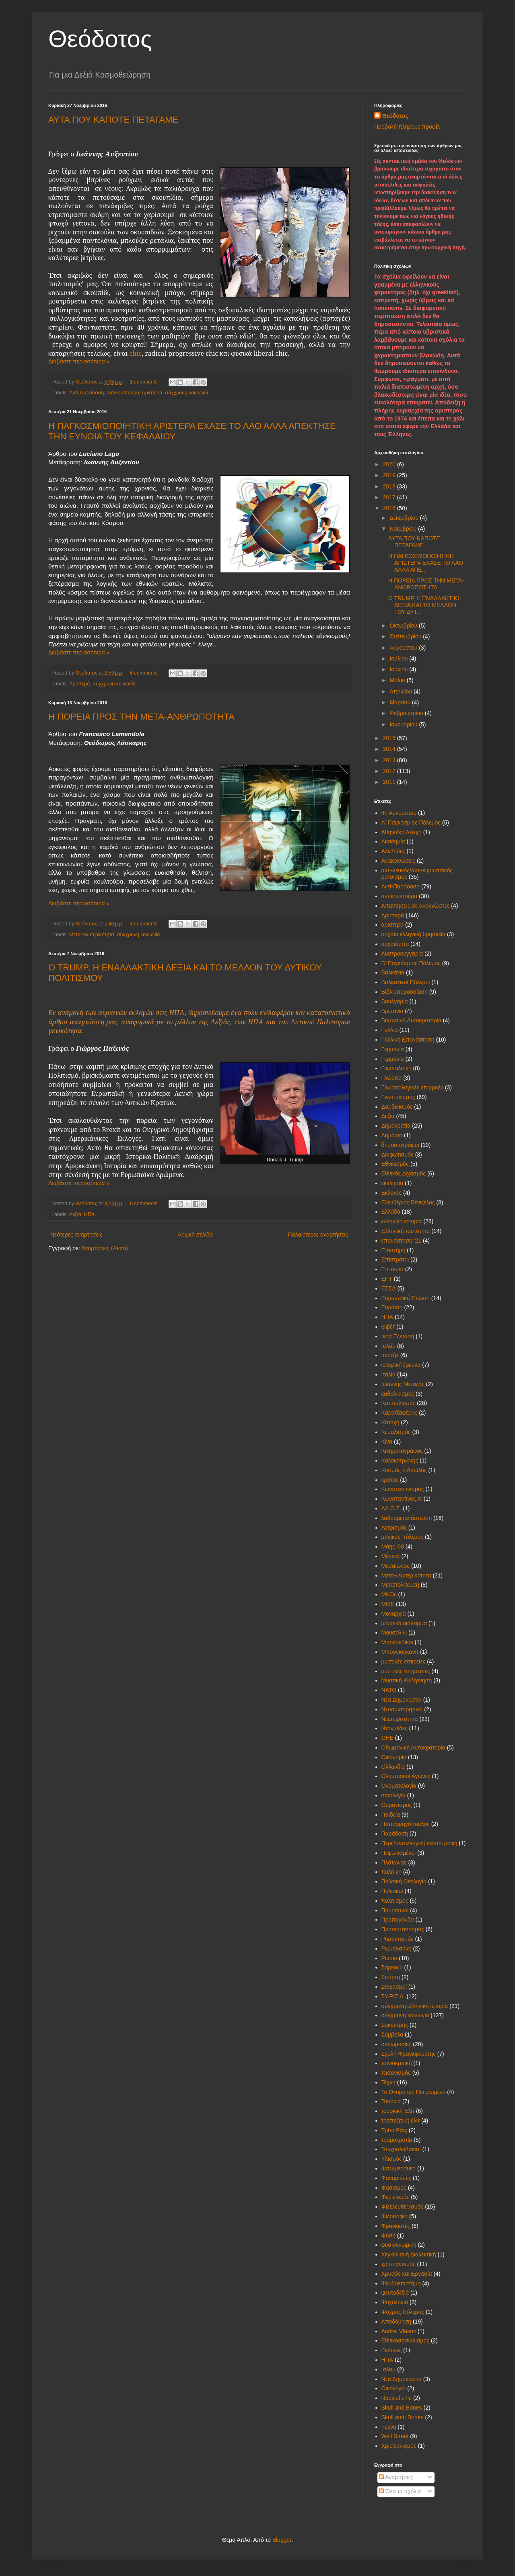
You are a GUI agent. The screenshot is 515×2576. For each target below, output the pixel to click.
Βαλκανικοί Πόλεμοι (405, 982)
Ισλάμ (388, 1346)
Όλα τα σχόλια (400, 2491)
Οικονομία (394, 1757)
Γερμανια (392, 1049)
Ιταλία (388, 1374)
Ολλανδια (393, 1767)
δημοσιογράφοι (400, 1145)
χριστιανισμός (398, 2264)
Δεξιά (75, 1214)
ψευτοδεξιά (395, 2292)
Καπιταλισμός (398, 1403)
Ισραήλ (390, 1355)
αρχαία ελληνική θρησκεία (413, 934)
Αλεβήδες (393, 851)
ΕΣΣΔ (388, 1288)
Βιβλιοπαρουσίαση (404, 992)
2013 (390, 760)
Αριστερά (152, 393)
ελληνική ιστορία (401, 1221)
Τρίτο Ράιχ (394, 2130)
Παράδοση (394, 1833)
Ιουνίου (399, 669)
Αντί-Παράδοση (86, 393)
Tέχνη (388, 2427)
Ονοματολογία (398, 1785)
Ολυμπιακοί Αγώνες (406, 1776)
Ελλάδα (390, 1211)
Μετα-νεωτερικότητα (91, 934)
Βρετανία (392, 1011)
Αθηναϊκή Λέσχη (401, 832)
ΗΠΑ (89, 1214)
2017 (390, 497)
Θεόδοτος (100, 38)
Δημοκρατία (396, 1125)
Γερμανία (392, 1059)
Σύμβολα (392, 2034)
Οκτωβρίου (404, 625)
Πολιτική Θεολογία (404, 1881)
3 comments (144, 924)
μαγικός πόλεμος (402, 1537)
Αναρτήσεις (396, 2477)
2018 (390, 486)
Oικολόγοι (393, 2388)
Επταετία (392, 1269)
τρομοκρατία (396, 2140)
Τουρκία (391, 2101)
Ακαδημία (393, 841)
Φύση (388, 2235)
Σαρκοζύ (392, 1967)
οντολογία (393, 1795)
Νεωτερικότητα (399, 1719)
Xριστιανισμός (398, 2446)
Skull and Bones (401, 2407)
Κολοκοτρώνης (399, 1460)
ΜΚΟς (389, 1594)
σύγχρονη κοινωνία (186, 393)
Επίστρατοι (395, 1259)
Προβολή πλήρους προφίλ (407, 126)
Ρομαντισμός (397, 1939)
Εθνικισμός (395, 1164)
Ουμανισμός (396, 1805)
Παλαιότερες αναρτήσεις (318, 1234)
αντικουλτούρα (123, 393)
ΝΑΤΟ (389, 1690)
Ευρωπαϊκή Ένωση (405, 1298)
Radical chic (396, 2398)
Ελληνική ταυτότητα (405, 1231)
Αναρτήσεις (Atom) (104, 1248)
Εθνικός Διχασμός (403, 1173)
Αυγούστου (404, 647)
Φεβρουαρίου (406, 713)
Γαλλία (389, 1030)
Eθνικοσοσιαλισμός (405, 2340)
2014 (390, 749)
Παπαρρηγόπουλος (405, 1824)
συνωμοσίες (396, 2044)
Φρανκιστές (395, 2226)
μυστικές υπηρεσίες (405, 1671)
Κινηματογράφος (402, 1451)
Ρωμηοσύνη (396, 1948)
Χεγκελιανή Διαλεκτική (408, 2254)
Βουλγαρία (394, 1001)
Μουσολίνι (394, 1632)
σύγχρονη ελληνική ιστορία (414, 2006)
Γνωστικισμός (398, 1097)
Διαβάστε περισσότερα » (78, 361)
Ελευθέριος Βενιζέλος (408, 1202)
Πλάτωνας (394, 1862)
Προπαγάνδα (397, 1919)
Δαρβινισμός (397, 1106)
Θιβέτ (388, 1326)
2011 (390, 782)
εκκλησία (392, 1183)
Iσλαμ (388, 2369)
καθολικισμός (397, 1394)
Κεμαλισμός (396, 1432)
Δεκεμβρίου (404, 518)
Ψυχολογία (394, 2302)
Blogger (281, 2540)
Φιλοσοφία (394, 2216)
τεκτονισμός (396, 2072)
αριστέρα (392, 924)
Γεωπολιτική (396, 1068)
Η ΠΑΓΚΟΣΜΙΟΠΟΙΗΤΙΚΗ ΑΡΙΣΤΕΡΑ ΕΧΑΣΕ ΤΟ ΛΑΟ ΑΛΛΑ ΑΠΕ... (425, 563)
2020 (390, 464)
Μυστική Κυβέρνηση (406, 1680)
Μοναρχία (393, 1613)
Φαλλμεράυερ (398, 2168)
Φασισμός (393, 2187)
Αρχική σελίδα (194, 1234)
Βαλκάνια (393, 972)
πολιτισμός (394, 1900)
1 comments (144, 382)
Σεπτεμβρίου (406, 636)
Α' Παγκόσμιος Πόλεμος (411, 822)
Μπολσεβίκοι (397, 1642)
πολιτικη (391, 1871)
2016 (390, 508)
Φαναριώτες (396, 2178)
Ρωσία (389, 1958)
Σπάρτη (390, 1977)
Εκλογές (391, 1193)
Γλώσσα (391, 1078)
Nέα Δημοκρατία (401, 2379)
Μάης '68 (392, 1546)
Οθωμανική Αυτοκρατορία (413, 1747)
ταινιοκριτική (396, 2063)
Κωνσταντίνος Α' (401, 1498)
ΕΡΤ (386, 1279)
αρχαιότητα (395, 944)
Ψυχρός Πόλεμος (402, 2312)
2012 (390, 771)
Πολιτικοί (392, 1891)
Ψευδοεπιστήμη (401, 2283)
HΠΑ (387, 2360)
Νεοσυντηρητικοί (402, 1709)
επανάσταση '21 (401, 1240)
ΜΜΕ (388, 1604)
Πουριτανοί (395, 1910)
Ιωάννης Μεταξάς (402, 1384)
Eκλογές (391, 2350)
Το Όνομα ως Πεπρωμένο (413, 2092)
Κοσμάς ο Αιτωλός (404, 1470)
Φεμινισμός (395, 2197)
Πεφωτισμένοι (398, 1853)
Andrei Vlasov (398, 2331)
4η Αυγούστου (399, 813)
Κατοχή (390, 1422)
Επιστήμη (393, 1250)
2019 (390, 475)
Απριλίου (401, 691)
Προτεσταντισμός (402, 1929)
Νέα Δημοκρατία (401, 1699)
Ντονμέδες (394, 1728)
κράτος (390, 1480)
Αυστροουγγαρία (402, 953)
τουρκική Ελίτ (398, 2111)
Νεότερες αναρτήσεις (76, 1234)
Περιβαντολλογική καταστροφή (419, 1843)
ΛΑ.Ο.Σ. (391, 1508)
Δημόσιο (392, 1135)
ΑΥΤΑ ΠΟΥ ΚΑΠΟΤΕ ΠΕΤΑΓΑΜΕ (113, 120)
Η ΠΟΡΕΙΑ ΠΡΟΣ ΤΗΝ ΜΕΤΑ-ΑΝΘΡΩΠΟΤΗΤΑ (141, 717)
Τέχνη (388, 2082)
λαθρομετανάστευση (406, 1518)
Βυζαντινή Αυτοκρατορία (411, 1020)
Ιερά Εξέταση (397, 1336)
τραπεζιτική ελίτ (400, 2120)
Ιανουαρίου (404, 724)
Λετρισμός (394, 1527)
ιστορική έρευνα (401, 1365)
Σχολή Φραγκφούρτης (408, 2054)
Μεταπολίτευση (400, 1584)
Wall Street (395, 2436)
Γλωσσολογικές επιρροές (412, 1087)
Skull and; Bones (402, 2417)
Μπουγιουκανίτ (400, 1652)
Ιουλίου (399, 658)
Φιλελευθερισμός (402, 2206)
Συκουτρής (394, 2025)
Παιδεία (390, 1814)
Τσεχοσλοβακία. (401, 2149)
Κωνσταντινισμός (402, 1489)
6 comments (144, 673)
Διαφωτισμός (397, 1154)
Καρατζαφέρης (399, 1412)
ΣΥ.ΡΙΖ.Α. (393, 1996)
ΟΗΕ (387, 1738)
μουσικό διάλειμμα (404, 1623)
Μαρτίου (400, 702)
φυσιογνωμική (398, 2245)
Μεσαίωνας (395, 1566)
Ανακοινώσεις (398, 860)
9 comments (144, 1203)
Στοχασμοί (394, 1986)
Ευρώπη (392, 1307)
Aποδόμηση (396, 2321)
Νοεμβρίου (403, 528)
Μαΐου (397, 680)
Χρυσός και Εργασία (406, 2273)
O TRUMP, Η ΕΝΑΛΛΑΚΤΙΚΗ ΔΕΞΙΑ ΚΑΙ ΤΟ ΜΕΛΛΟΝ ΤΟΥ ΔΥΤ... (424, 605)
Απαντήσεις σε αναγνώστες (415, 905)
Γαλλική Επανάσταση (408, 1039)
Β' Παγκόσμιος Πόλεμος (411, 963)
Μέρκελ (390, 1556)
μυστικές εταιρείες (403, 1661)
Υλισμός (391, 2159)
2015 (390, 738)
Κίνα (387, 1441)
